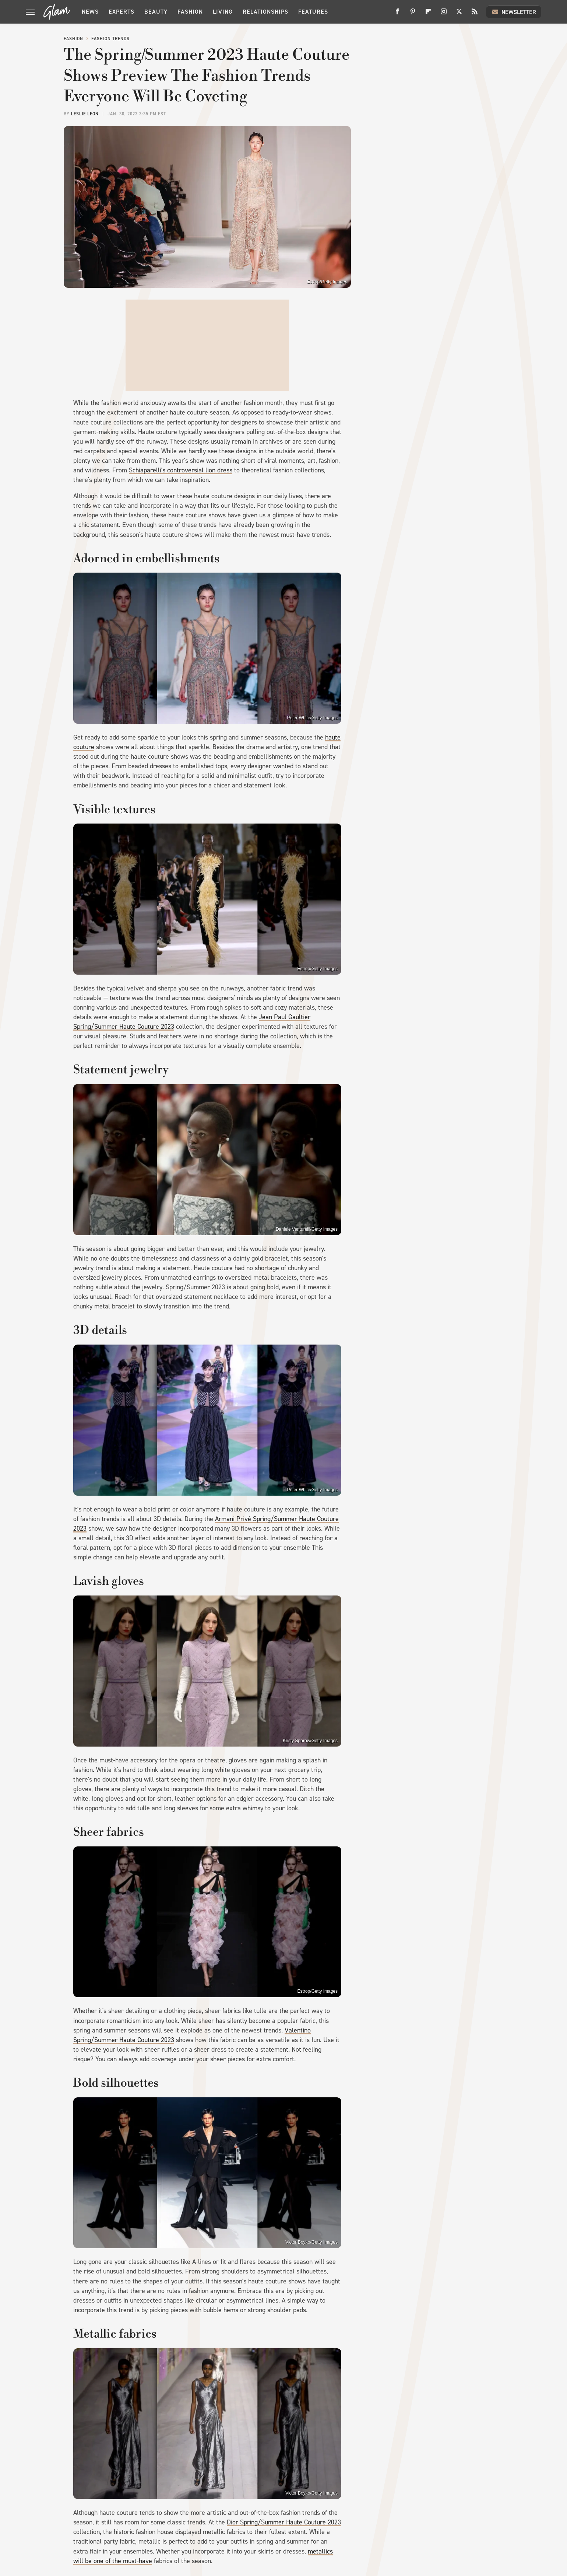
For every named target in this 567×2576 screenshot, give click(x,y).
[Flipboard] (428, 14)
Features (313, 11)
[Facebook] (397, 14)
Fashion (190, 11)
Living (223, 11)
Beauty (156, 11)
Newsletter (513, 12)
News (90, 11)
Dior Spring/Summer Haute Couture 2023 (284, 2522)
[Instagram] (444, 14)
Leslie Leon (85, 114)
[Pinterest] (413, 14)
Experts (121, 11)
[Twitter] (459, 14)
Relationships (265, 11)
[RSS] (475, 14)
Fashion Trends (110, 38)
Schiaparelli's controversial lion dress (180, 470)
